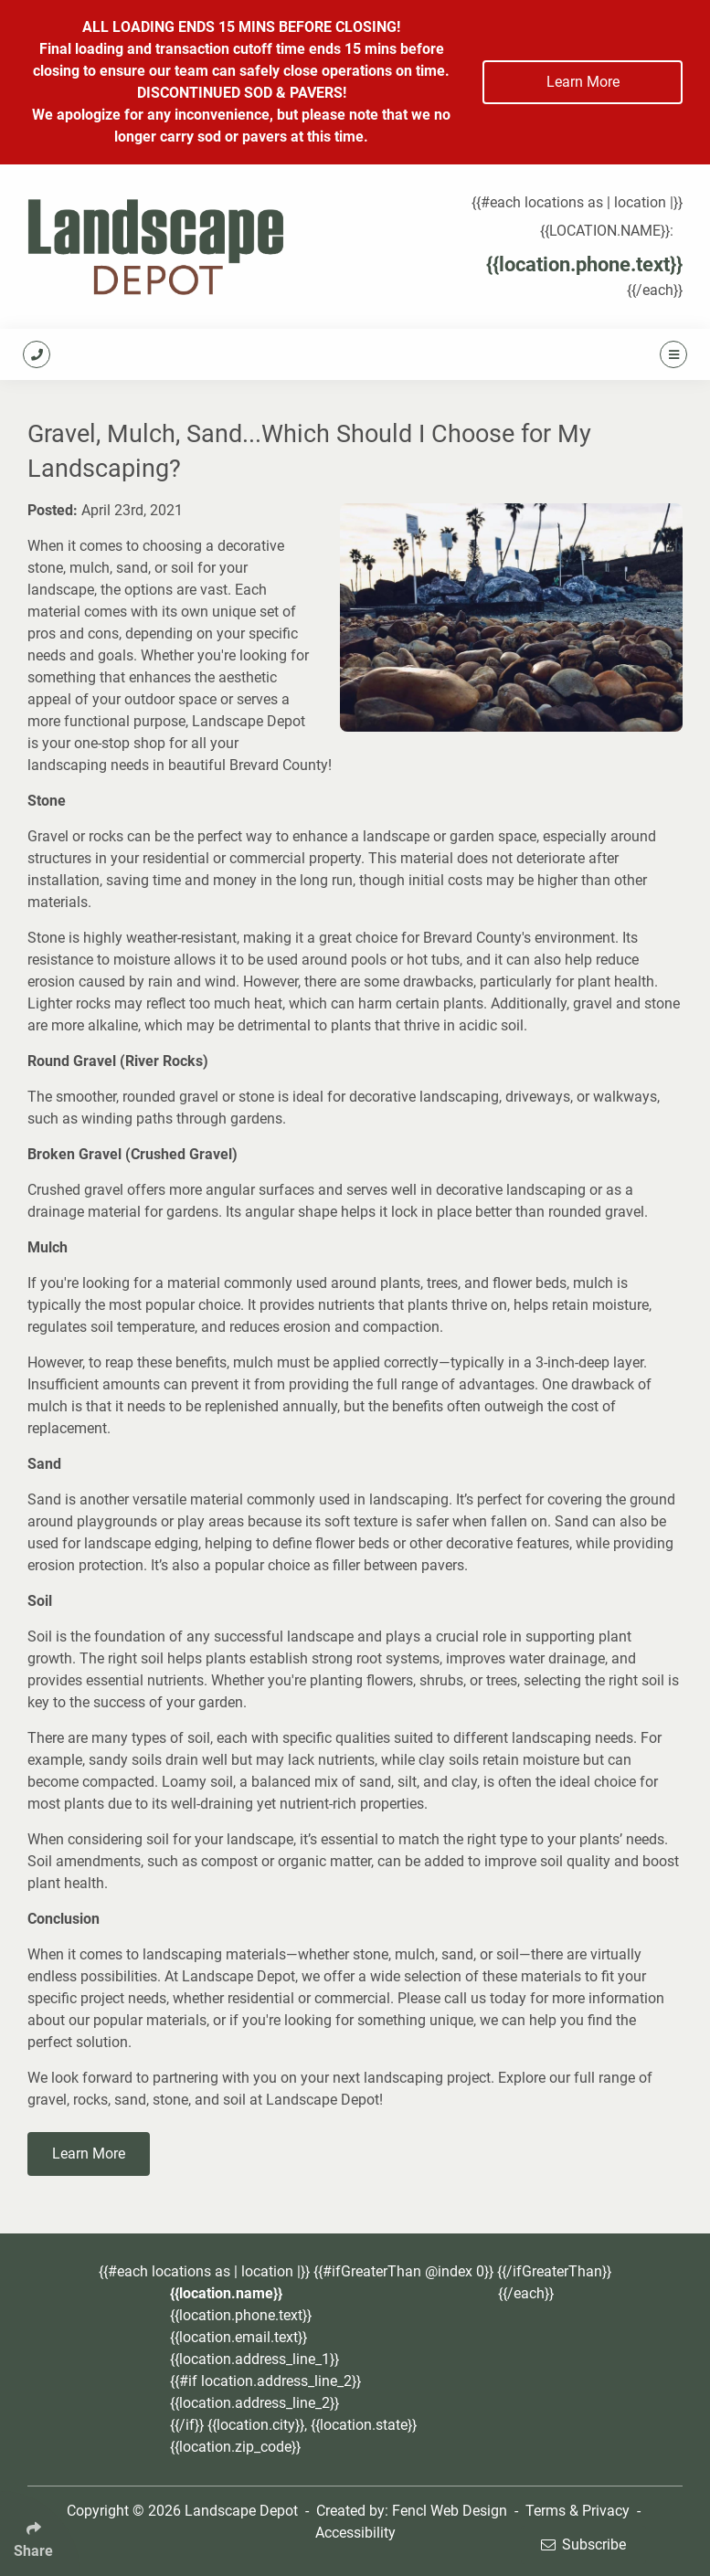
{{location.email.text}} (238, 2337)
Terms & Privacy (577, 2510)
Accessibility (355, 2532)
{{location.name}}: (606, 230)
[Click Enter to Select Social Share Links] (40, 2533)
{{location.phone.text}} (584, 264)
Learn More (583, 81)
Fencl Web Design (449, 2510)
